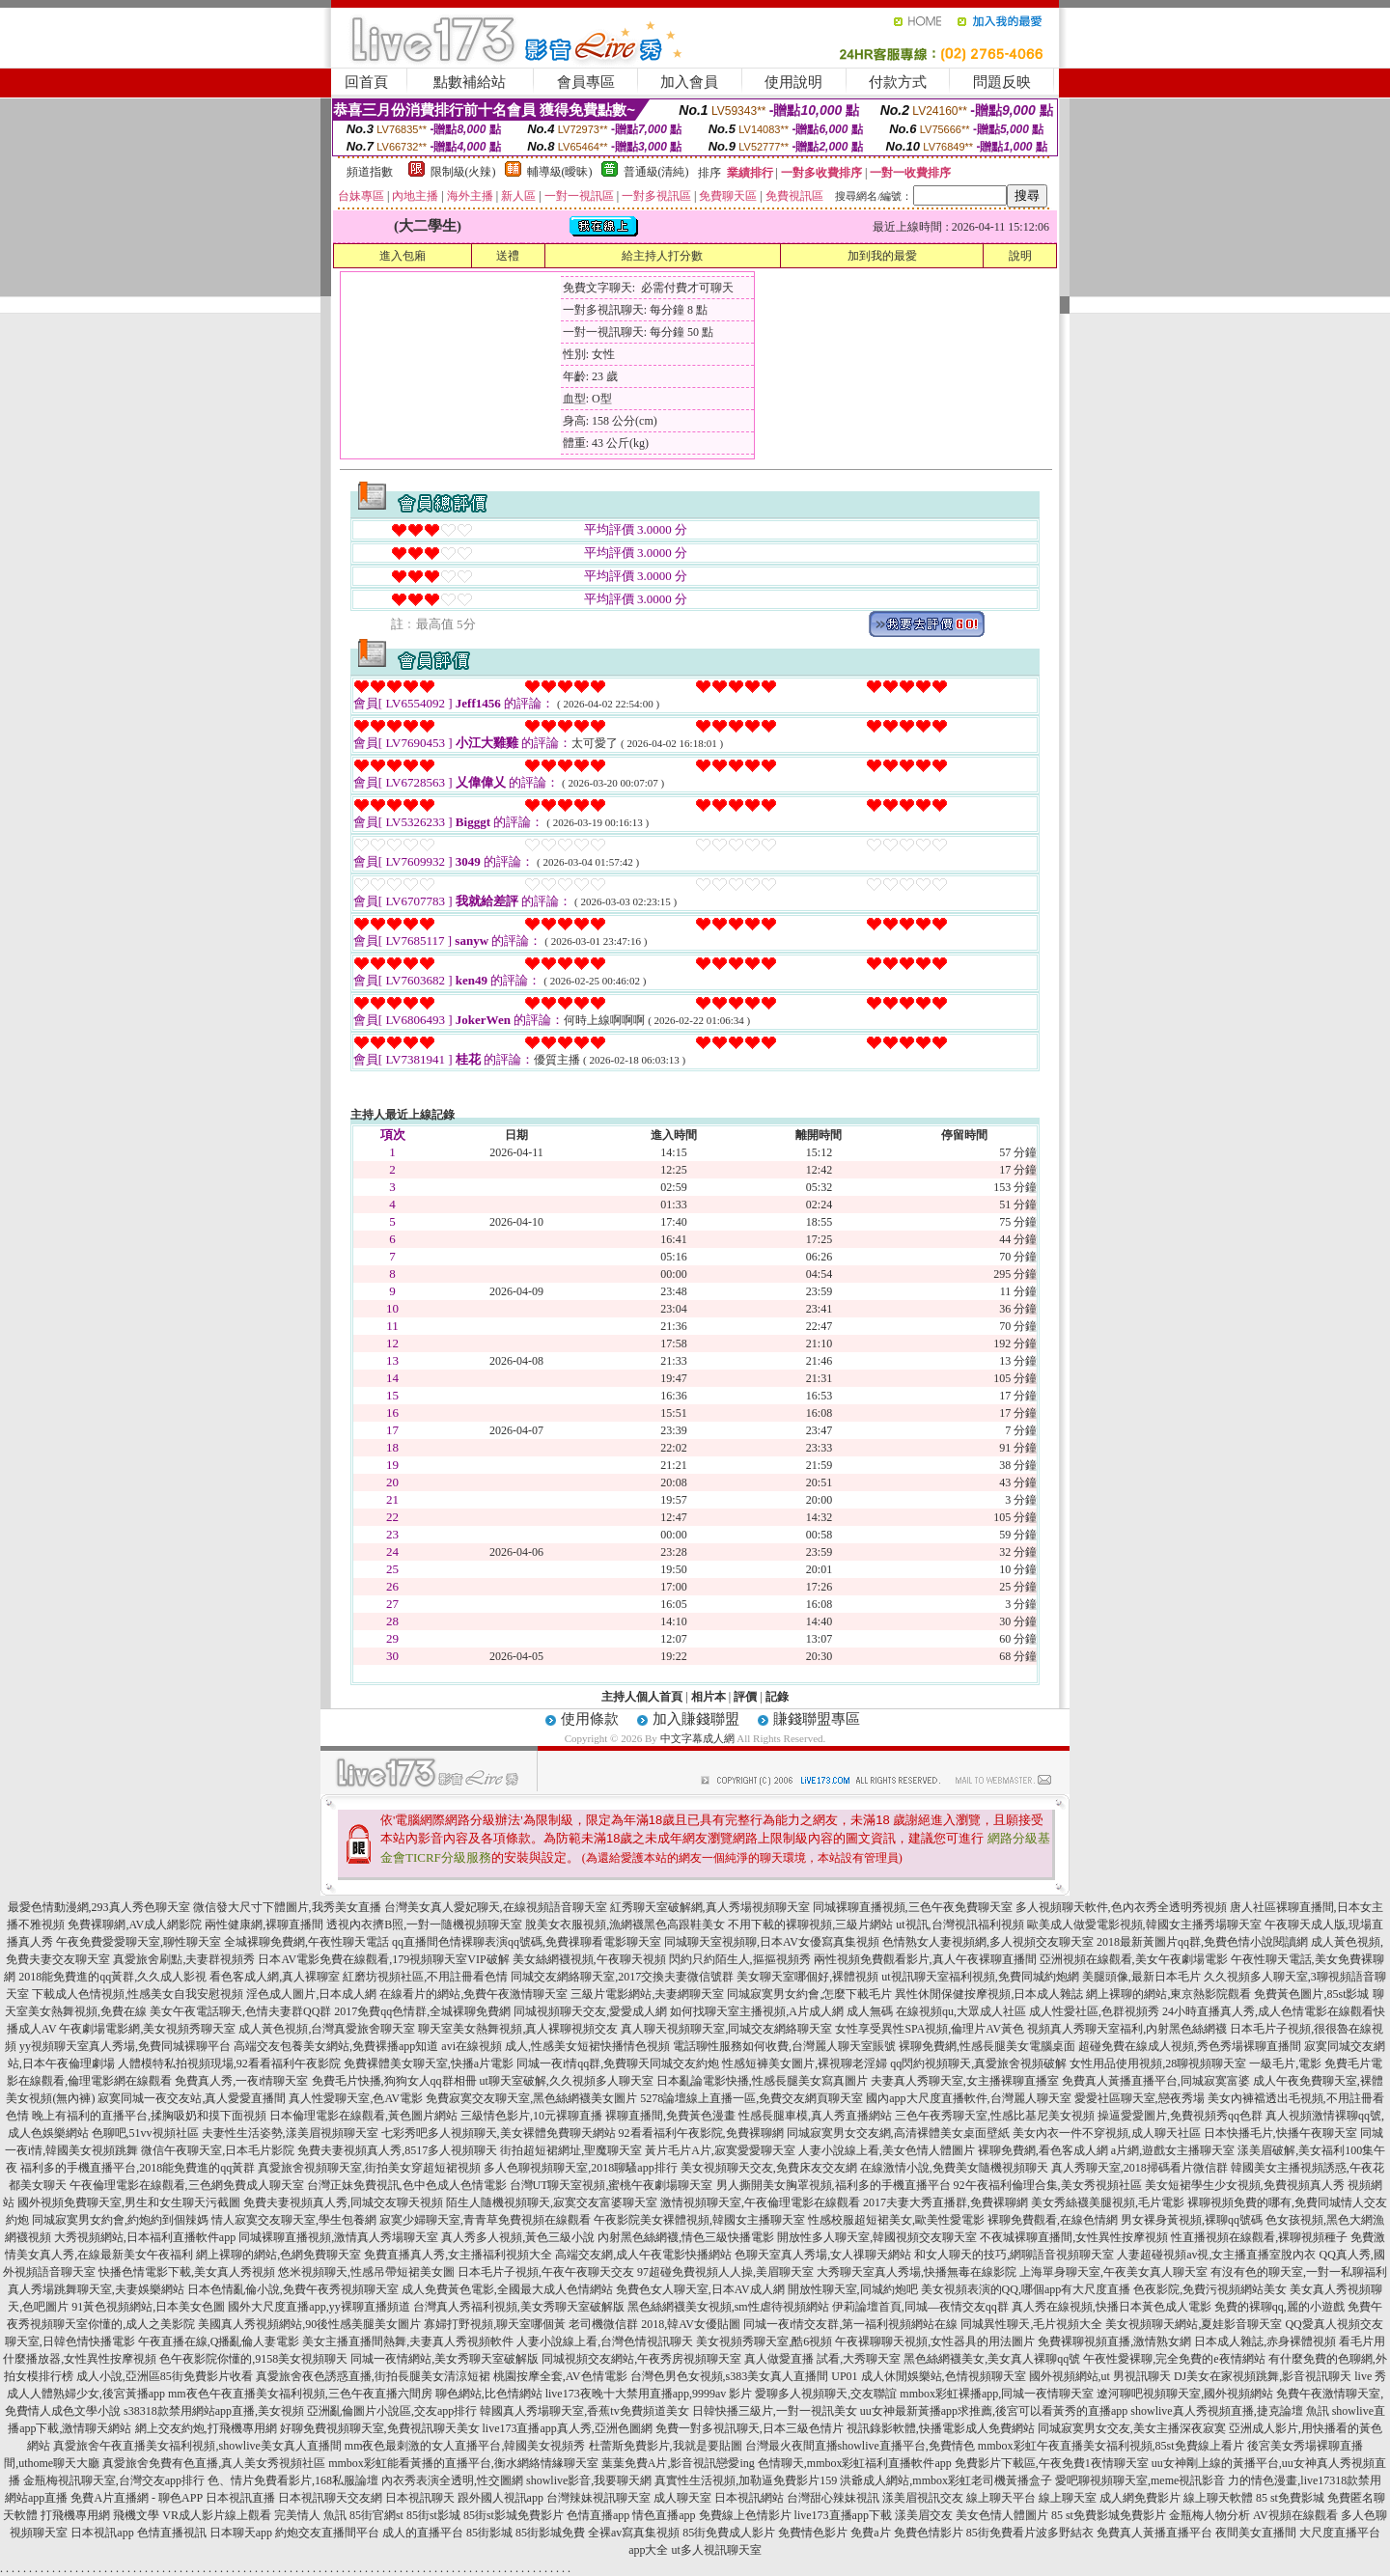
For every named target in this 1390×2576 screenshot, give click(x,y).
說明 (1020, 256)
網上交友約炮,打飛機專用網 (206, 2428)
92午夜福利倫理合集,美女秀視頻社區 (1048, 2185)
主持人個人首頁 (641, 1696)
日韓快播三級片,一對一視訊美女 (774, 2411)
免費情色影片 (813, 2532)
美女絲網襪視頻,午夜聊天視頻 (589, 1959)
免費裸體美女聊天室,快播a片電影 (429, 2063)
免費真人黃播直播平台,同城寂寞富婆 (1156, 2081)
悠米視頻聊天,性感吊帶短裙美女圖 (366, 2272)
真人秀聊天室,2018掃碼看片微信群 (1139, 2167)
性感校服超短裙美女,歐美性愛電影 (896, 2220)
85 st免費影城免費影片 (1108, 2515)
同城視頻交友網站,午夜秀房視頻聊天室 (641, 2359)
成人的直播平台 (422, 2532)
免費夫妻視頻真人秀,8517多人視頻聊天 (397, 2150)
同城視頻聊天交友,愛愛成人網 (590, 2011)
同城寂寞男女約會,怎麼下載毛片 (809, 1994)
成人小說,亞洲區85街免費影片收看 (164, 2376)
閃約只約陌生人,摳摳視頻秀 (740, 1959)
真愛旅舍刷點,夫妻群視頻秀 (184, 1959)
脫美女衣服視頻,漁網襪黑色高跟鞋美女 (625, 1924)
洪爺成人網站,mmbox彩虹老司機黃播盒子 (946, 2480)
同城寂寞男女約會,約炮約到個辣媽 (120, 2220)
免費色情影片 (928, 2532)
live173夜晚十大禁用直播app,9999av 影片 (649, 2393)
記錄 (777, 1696)
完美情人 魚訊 (310, 2515)
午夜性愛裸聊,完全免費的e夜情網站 (1174, 2359)
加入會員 (689, 82)
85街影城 (489, 2532)
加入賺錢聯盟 (696, 1719)
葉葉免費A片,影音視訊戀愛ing (678, 2463)
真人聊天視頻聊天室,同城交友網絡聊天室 (726, 2029)
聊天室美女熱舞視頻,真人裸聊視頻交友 (518, 2029)
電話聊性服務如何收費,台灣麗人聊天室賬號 (784, 2046)
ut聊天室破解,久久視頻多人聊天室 (566, 2081)
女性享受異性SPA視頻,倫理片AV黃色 (929, 2029)
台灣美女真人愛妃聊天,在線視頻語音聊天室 (495, 1907)
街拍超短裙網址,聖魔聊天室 (571, 2150)
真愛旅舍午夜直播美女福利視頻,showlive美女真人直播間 (197, 2445)
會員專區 (586, 82)
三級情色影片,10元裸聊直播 (531, 2115)
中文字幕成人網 (697, 1738)
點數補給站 (469, 82)
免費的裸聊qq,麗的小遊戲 (1279, 2306)
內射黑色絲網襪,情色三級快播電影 (686, 2237)
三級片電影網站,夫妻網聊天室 (647, 1994)
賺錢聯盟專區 (816, 1719)
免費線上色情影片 (745, 2515)
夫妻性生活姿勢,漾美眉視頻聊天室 (290, 2133)
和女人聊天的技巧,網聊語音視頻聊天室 (1014, 2254)
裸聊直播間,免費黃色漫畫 (670, 2115)
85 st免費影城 (1290, 2498)
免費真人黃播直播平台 (1154, 2532)
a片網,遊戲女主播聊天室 (1173, 2150)
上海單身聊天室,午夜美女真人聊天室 (1113, 2272)
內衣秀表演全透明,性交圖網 (452, 2480)
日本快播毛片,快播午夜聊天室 (1280, 2133)
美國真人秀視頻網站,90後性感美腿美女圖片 (309, 2324)
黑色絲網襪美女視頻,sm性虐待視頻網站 (728, 2306)
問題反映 (1002, 82)
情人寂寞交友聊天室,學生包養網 (293, 2220)
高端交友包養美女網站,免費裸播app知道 (336, 2046)
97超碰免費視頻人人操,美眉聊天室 (725, 2272)
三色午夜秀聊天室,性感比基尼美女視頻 (995, 2115)
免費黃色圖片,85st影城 (1311, 1994)
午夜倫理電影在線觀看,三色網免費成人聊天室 (187, 2185)
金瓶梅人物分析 (1209, 2515)
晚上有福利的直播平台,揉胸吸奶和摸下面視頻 (149, 2115)
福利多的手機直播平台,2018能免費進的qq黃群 (137, 2167)
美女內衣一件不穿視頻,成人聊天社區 (1107, 2133)
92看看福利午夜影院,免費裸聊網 (701, 2133)
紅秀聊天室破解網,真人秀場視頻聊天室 (710, 1907)
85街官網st (376, 2515)
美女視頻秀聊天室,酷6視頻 (764, 2341)
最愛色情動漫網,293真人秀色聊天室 (99, 1907)
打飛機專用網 (75, 2515)
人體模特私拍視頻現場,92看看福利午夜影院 (229, 2063)
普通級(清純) (656, 172)
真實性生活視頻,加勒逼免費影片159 (745, 2480)
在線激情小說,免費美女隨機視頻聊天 (954, 2167)
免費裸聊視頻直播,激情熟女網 (1114, 2341)
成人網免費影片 (1140, 2498)
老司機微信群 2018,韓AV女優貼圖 (654, 2324)
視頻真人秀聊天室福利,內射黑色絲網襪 (1127, 2029)
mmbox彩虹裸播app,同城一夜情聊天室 (997, 2393)
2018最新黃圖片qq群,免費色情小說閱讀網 (1202, 1942)
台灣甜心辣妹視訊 (833, 2498)
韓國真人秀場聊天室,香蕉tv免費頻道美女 (584, 2411)
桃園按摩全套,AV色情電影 (560, 2376)
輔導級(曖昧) (560, 172)
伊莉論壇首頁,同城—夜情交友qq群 (920, 2306)
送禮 (507, 256)
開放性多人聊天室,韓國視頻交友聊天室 (877, 2237)
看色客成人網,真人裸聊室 (274, 1976)
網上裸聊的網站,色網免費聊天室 (278, 2254)
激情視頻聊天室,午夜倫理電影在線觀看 (760, 2202)
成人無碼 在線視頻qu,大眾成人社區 (936, 2011)
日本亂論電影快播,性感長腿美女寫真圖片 (762, 2081)
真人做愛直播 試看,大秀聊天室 (822, 2359)
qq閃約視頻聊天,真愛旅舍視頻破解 (978, 2063)
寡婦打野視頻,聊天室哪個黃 (495, 2324)
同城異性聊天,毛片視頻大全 (1031, 2324)
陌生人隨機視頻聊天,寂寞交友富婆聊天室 (551, 2202)
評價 (745, 1696)
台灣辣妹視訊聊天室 (598, 2498)
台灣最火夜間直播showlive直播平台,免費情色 (860, 2445)
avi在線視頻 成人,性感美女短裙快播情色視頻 (555, 2046)
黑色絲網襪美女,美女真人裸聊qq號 (992, 2359)
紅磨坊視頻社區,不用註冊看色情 (425, 1976)
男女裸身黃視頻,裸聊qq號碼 (1192, 2220)
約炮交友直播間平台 (327, 2532)
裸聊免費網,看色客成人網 (1043, 2150)
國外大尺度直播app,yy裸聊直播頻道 (318, 2306)
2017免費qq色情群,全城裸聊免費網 (422, 2011)
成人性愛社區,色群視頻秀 (1094, 2011)
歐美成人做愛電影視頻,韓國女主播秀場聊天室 (1144, 1924)
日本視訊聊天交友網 (330, 2498)
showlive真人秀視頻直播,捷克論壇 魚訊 (1229, 2411)
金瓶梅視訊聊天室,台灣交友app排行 (114, 2480)
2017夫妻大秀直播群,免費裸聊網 (945, 2202)
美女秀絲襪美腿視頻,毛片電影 (1107, 2202)
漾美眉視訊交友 (922, 2498)
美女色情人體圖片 (1002, 2515)
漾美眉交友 (924, 2515)
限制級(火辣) (463, 172)
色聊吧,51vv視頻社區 (145, 2133)
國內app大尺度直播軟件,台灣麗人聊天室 (968, 2098)
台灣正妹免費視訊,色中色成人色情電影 (407, 2185)
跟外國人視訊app (500, 2498)
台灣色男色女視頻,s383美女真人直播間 (729, 2376)
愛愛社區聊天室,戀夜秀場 (1139, 2098)
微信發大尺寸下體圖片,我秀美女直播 (287, 1907)
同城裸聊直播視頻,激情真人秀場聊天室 (338, 2237)
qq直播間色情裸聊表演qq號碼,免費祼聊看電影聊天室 (526, 1942)
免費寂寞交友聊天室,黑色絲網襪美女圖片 (531, 2098)
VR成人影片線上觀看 (216, 2515)
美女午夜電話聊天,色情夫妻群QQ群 (240, 2011)
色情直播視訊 (172, 2532)
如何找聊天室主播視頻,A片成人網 (757, 2011)
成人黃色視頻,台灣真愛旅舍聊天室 (326, 2029)
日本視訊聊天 (420, 2498)
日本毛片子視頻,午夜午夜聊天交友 (546, 2272)
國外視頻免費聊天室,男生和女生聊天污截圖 (128, 2202)
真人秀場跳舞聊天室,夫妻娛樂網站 (96, 2289)
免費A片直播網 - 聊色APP (136, 2498)
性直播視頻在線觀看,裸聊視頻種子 (1259, 2237)
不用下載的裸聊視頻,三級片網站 (810, 1924)
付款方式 (898, 82)
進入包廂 (402, 256)
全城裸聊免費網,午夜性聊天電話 (306, 1942)
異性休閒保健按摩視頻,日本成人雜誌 (989, 1994)
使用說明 (793, 82)
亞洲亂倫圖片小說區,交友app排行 (392, 2411)
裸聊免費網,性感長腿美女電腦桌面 (987, 2046)
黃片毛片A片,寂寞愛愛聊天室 (720, 2150)
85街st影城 (433, 2515)
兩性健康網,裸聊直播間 (264, 1924)
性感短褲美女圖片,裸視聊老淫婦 (804, 2063)
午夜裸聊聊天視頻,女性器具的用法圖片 (935, 2341)
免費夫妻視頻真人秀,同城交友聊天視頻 (343, 2202)
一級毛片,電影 (1285, 2063)
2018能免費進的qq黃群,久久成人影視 (112, 1976)
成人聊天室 (682, 2498)
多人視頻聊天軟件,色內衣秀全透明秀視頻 (1121, 1907)
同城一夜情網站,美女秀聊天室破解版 (444, 2359)
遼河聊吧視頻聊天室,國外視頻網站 (1185, 2393)
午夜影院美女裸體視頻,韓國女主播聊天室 (699, 2220)
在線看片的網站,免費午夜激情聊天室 (473, 1994)
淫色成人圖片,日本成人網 (311, 1994)
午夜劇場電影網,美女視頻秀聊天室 (147, 2029)
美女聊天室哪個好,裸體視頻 (807, 1976)
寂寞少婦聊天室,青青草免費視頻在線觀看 (485, 2220)
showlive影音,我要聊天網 (589, 2480)
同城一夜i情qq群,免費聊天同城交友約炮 (617, 2063)
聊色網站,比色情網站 (488, 2393)
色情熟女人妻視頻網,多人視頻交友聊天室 (988, 1942)
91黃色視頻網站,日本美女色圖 (148, 2306)
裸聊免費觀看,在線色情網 (1052, 2220)
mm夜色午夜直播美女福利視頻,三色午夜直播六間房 (300, 2393)
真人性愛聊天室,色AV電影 (356, 2098)
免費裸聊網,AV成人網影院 (135, 1924)
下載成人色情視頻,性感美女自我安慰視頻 (137, 1994)
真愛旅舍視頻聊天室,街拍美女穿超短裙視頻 (369, 2167)
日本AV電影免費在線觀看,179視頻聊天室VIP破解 (383, 1959)
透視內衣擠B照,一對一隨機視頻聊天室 (424, 1924)
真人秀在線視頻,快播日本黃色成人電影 (1111, 2306)
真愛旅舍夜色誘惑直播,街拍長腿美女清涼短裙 (373, 2376)
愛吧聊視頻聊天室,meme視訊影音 (1140, 2480)
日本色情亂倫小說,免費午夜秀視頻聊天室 (293, 2289)
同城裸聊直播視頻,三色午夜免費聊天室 (913, 1907)
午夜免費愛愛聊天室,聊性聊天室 (138, 1942)
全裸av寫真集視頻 (634, 2532)
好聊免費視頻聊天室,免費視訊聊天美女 (380, 2428)
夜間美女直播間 (1255, 2532)
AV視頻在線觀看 (1295, 2515)
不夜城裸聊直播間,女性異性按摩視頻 (1074, 2237)
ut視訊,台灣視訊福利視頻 (959, 1924)
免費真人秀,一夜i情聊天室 (241, 2081)
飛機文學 (136, 2515)
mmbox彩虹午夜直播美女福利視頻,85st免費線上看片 (1111, 2445)
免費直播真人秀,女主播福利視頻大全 (458, 2254)
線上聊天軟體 (1218, 2498)
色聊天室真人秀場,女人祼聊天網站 (823, 2254)
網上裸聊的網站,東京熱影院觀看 (1168, 1994)
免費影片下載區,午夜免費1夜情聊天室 (1052, 2463)
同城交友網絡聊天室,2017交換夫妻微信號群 (622, 1976)
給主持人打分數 (662, 256)
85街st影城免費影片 (513, 2515)
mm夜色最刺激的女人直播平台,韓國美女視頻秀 (465, 2445)
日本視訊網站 (749, 2498)
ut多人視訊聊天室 (716, 2550)
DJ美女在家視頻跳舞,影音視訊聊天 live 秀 (1280, 2376)
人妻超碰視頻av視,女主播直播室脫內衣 (1216, 2254)
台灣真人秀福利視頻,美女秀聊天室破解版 (519, 2306)
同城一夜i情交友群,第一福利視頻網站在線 (850, 2324)
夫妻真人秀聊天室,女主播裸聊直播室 (965, 2081)
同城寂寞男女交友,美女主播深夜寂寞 (1132, 2428)
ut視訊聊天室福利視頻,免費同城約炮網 (979, 1976)
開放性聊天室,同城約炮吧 (853, 2289)
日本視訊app (101, 2532)
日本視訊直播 (240, 2498)
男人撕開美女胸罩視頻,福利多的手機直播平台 (833, 2185)
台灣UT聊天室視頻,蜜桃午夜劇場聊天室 (611, 2185)
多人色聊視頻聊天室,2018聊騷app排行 (580, 2167)
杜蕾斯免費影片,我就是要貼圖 (665, 2445)
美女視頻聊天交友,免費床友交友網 (769, 2167)
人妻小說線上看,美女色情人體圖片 (886, 2150)
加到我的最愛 (882, 256)
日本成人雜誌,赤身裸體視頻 (1265, 2341)
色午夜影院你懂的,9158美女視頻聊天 (253, 2359)
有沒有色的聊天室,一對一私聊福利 (1298, 2272)
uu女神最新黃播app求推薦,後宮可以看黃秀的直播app (994, 2411)
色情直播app (598, 2515)
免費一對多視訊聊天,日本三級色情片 (749, 2428)
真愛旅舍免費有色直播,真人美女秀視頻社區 (213, 2463)
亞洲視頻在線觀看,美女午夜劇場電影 (1134, 1959)
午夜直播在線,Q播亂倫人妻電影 (219, 2341)
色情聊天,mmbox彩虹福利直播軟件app (855, 2463)
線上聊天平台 (1001, 2498)
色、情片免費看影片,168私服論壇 (293, 2480)
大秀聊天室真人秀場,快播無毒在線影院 (916, 2272)
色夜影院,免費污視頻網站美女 (1210, 2289)
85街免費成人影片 (728, 2532)
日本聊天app (240, 2532)
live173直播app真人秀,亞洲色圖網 (568, 2428)
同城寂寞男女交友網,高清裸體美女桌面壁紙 (898, 2133)
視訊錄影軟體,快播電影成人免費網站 (941, 2428)
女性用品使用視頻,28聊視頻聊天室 (1158, 2063)
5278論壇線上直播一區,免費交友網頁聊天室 (751, 2098)
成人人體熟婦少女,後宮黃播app (86, 2393)
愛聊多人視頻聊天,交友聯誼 (826, 2393)
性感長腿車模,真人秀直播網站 (815, 2115)
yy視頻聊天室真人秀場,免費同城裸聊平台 (125, 2046)
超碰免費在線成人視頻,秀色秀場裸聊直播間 (1189, 2046)
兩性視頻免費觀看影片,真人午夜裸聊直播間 (925, 1959)
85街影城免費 (550, 2532)
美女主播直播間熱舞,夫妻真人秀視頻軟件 (408, 2341)
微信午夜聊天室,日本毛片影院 (217, 2150)
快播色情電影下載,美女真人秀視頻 (186, 2272)
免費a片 (870, 2532)
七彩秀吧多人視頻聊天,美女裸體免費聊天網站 (498, 2133)
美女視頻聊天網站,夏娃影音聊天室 (1193, 2324)
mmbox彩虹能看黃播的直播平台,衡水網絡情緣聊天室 (463, 2463)
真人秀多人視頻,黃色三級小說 (518, 2237)
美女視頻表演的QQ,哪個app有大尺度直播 (1026, 2289)
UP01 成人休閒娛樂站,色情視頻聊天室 (928, 2376)
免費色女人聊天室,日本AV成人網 (700, 2289)
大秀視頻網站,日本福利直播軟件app (145, 2237)
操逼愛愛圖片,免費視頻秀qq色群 (1180, 2115)
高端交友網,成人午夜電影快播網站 (643, 2254)
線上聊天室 (1068, 2498)
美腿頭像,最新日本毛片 (1141, 1976)
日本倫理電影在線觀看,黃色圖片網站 (363, 2115)
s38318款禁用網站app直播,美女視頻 (214, 2411)
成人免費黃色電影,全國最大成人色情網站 (507, 2289)
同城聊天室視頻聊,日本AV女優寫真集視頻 (771, 1942)
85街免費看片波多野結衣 (1030, 2532)
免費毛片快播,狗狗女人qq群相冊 (394, 2081)
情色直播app (663, 2515)
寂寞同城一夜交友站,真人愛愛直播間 (191, 2098)
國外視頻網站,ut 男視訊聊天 (1100, 2376)
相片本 (708, 1696)
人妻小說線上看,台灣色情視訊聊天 (604, 2341)
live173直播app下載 (843, 2515)
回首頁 (366, 82)
